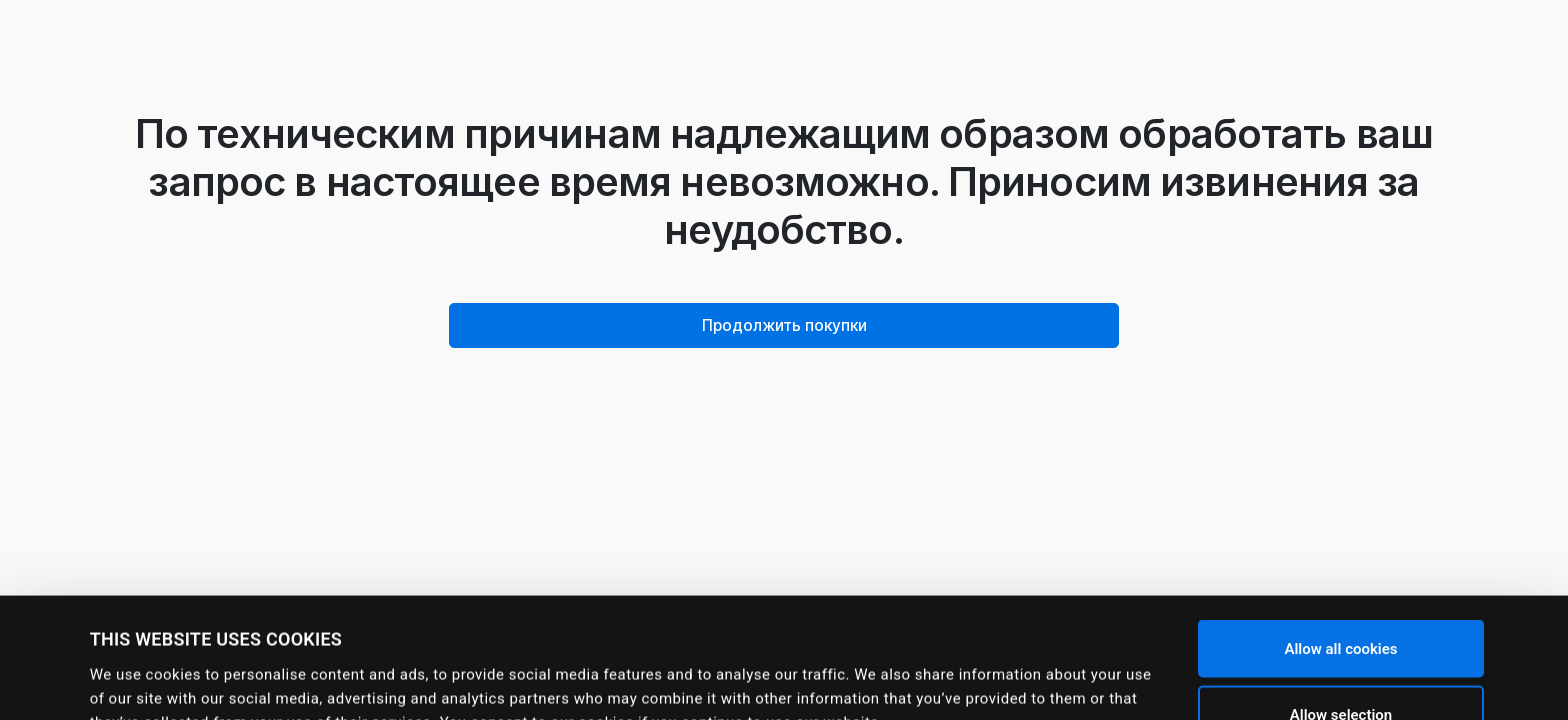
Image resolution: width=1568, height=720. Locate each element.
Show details (860, 675)
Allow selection (1341, 602)
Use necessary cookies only (1341, 667)
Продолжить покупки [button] (784, 325)
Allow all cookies (1340, 536)
